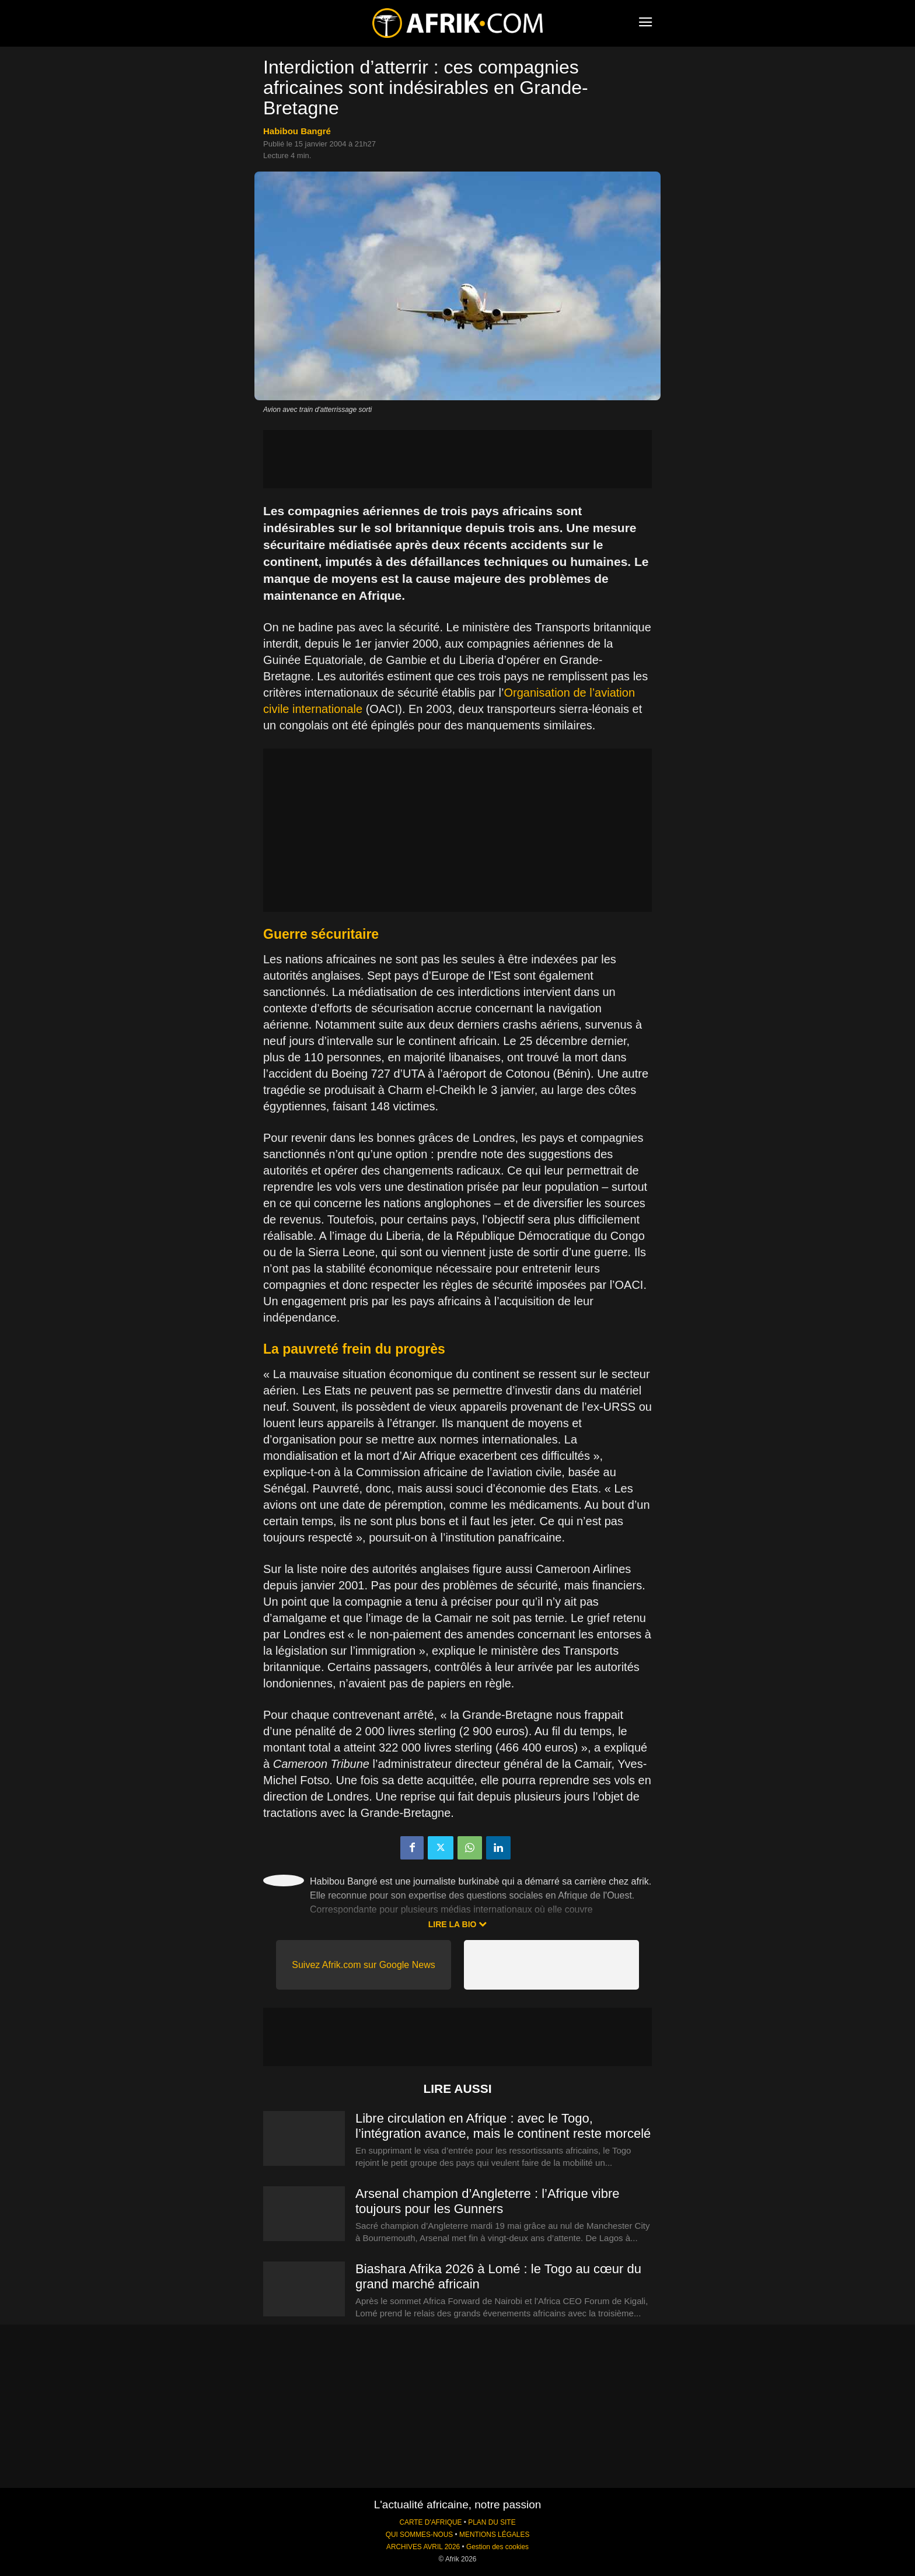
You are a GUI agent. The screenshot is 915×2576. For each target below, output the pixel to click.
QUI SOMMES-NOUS (419, 2534)
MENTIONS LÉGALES (494, 2534)
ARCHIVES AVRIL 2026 (423, 2547)
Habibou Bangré (297, 131)
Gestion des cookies (497, 2547)
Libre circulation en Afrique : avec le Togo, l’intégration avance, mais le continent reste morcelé (503, 2126)
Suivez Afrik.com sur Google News (363, 1965)
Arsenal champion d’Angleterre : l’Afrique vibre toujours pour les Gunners (487, 2201)
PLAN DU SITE (491, 2522)
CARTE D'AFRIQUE (430, 2522)
